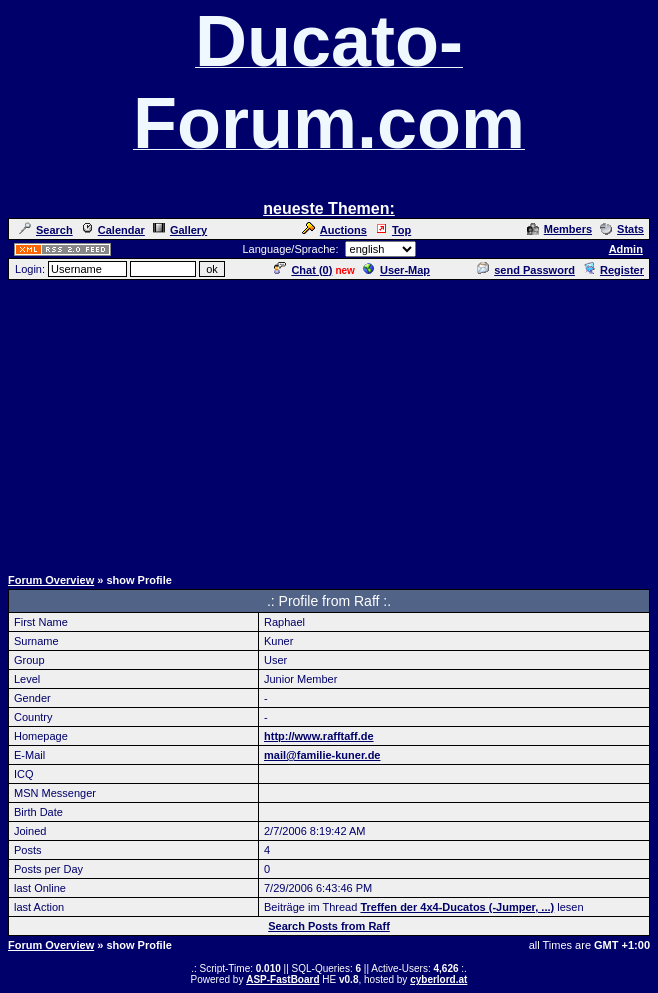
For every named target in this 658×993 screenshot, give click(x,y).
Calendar (113, 230)
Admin (626, 249)
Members (559, 229)
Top (393, 230)
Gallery (180, 230)
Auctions (334, 230)
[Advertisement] (333, 422)
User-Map (396, 270)
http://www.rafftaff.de (319, 736)
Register (613, 270)
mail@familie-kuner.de (322, 755)
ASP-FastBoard (282, 979)
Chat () (303, 270)
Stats (622, 229)
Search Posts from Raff (329, 926)
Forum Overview (51, 580)
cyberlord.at (438, 979)
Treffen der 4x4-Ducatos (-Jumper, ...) (457, 907)
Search (46, 230)
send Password (526, 270)
